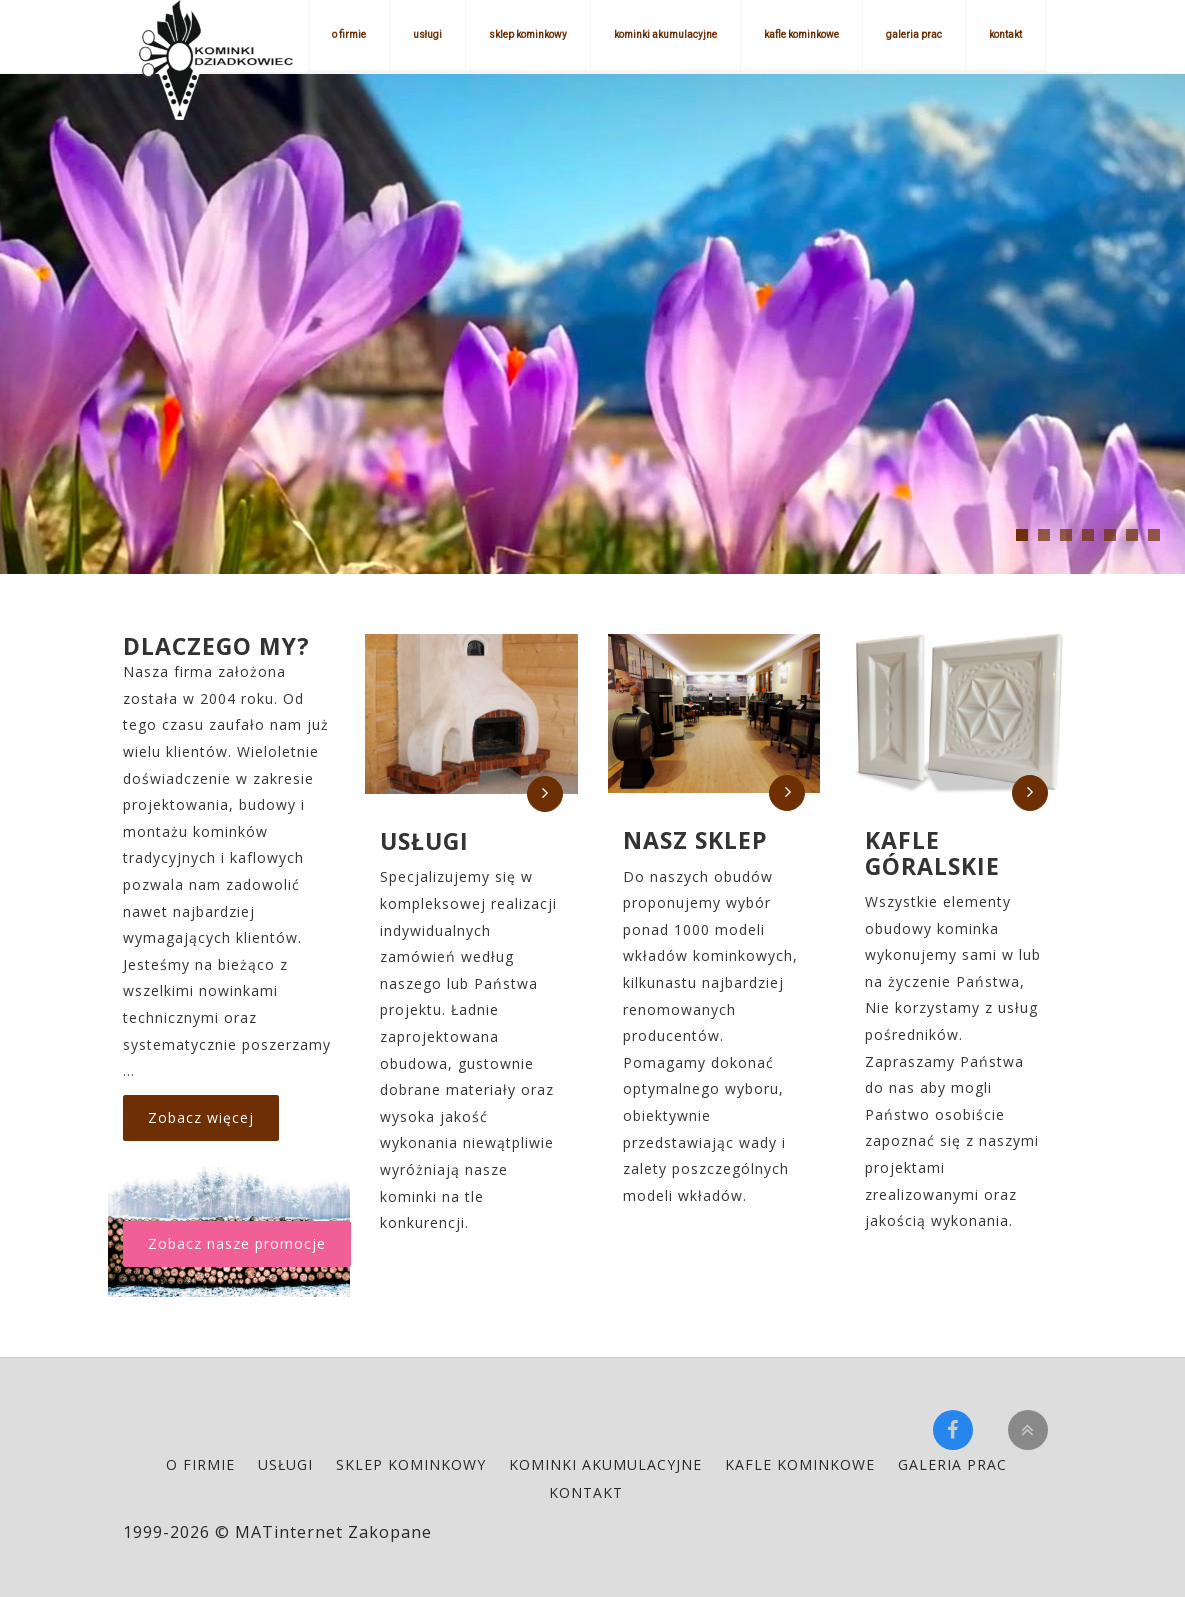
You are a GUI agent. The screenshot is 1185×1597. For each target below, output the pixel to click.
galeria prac (914, 34)
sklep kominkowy (528, 34)
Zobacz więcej (201, 1117)
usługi (428, 34)
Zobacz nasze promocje (237, 1243)
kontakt (1005, 34)
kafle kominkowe (801, 34)
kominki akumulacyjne (665, 34)
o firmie (349, 34)
